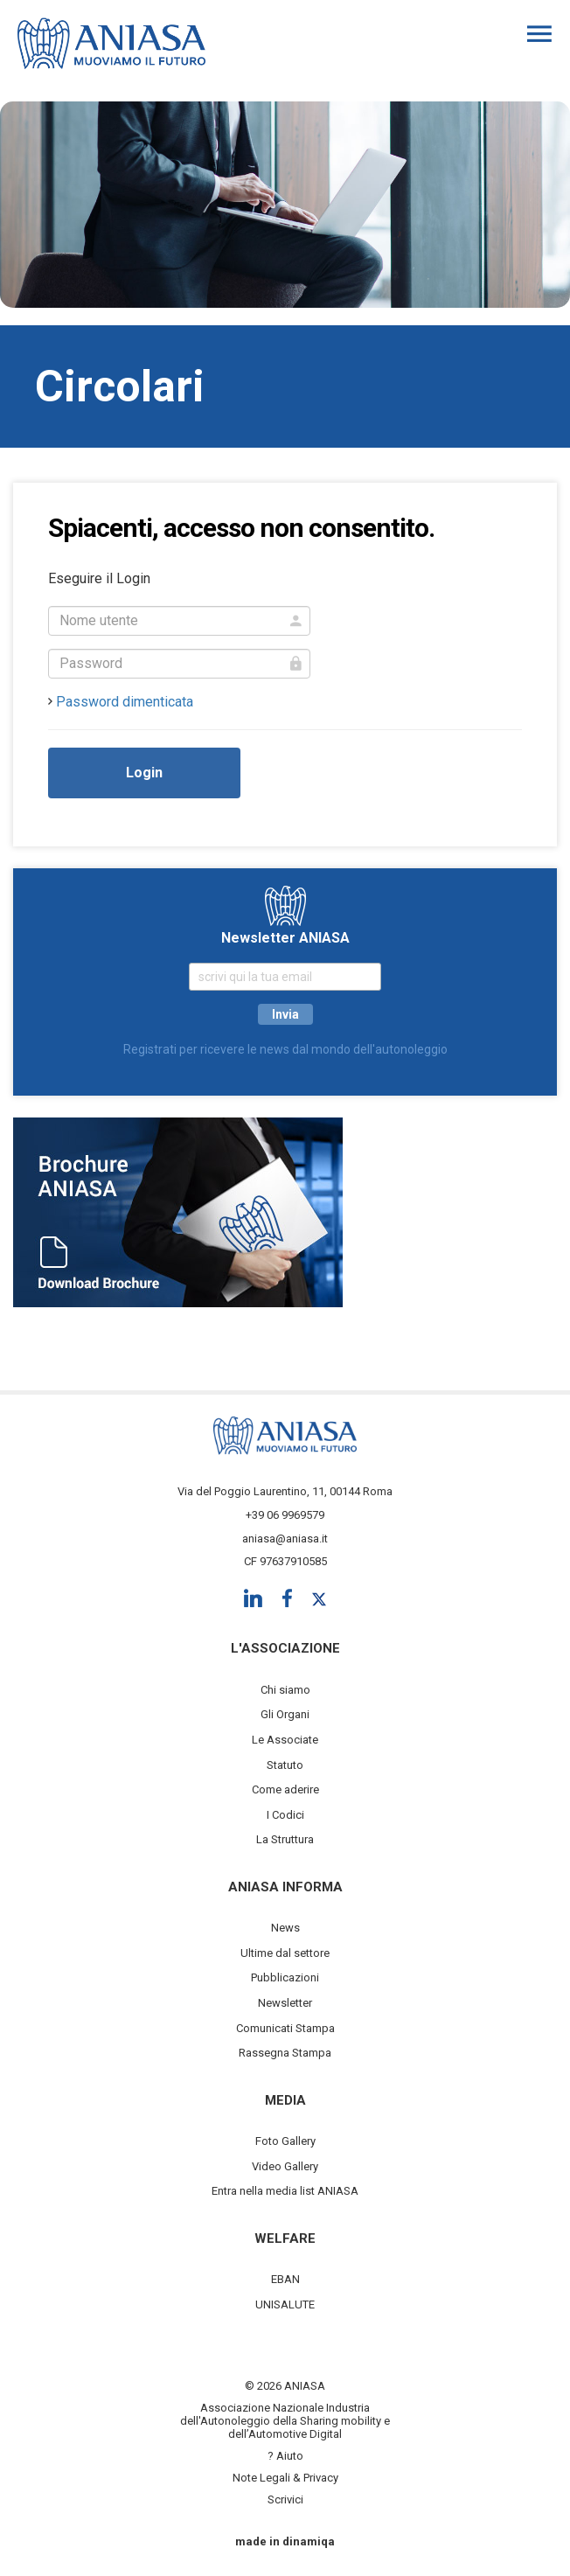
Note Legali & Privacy (285, 2477)
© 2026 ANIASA (285, 2385)
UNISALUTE (285, 2304)
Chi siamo (285, 1689)
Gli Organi (285, 1714)
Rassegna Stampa (285, 2052)
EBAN (285, 2279)
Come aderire (285, 1789)
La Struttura (285, 1839)
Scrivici (285, 2499)
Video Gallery (285, 2166)
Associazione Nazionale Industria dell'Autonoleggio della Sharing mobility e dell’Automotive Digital (285, 2420)
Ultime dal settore (285, 1953)
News (285, 1927)
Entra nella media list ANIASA (285, 2190)
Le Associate (285, 1739)
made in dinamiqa (285, 2541)
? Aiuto (285, 2455)
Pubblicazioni (285, 1977)
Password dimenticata (124, 701)
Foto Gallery (285, 2141)
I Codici (285, 1814)
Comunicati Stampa (285, 2028)
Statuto (285, 1765)
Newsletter (285, 2002)
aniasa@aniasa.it (285, 1538)
